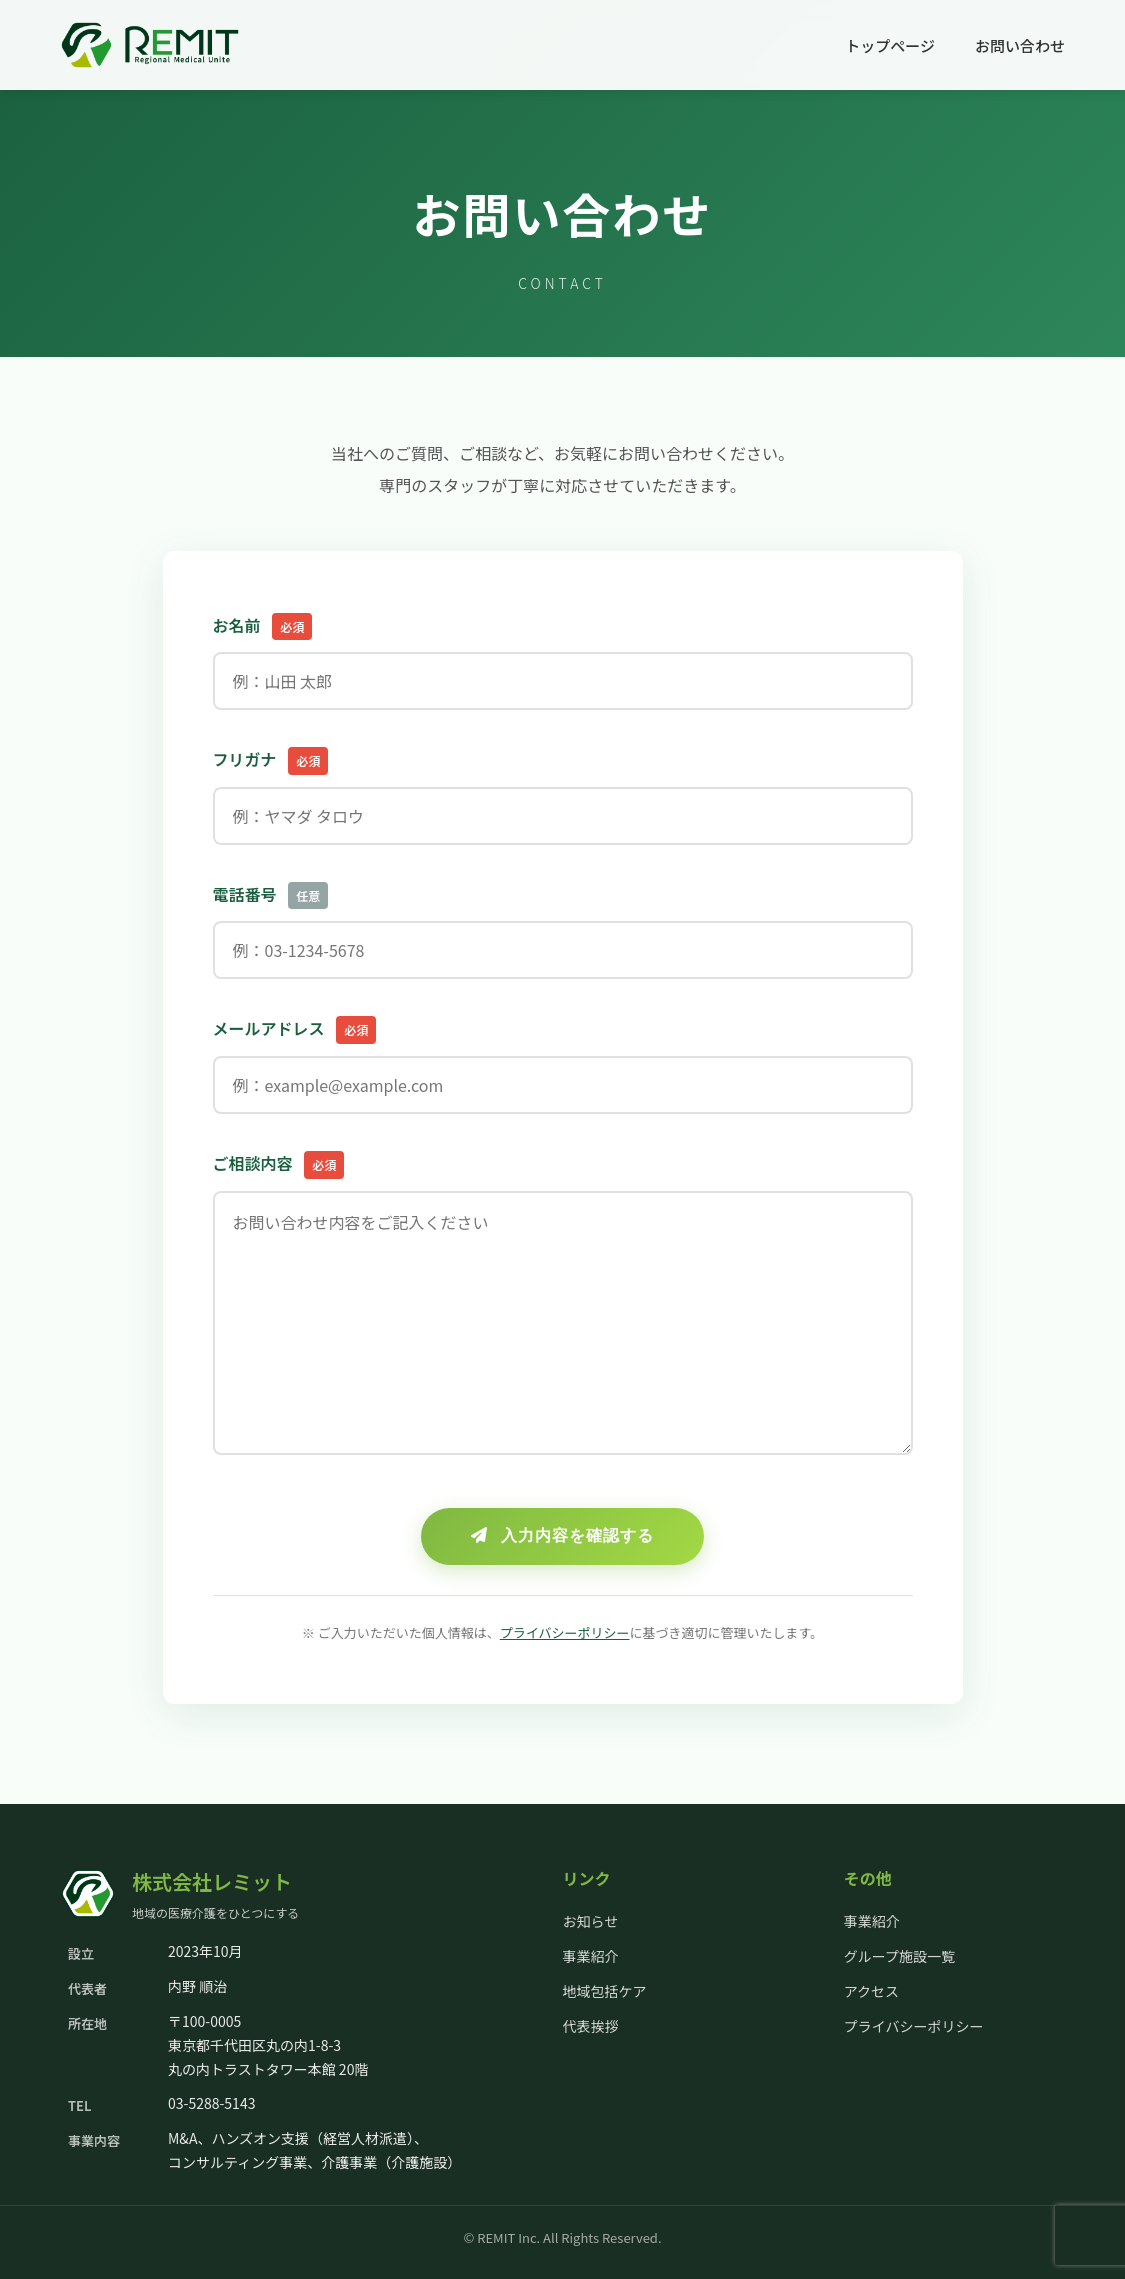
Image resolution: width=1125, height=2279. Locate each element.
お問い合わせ (1020, 45)
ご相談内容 (279, 1165)
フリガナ (271, 761)
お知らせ (591, 1921)
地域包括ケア (605, 1991)
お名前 (263, 627)
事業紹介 (591, 1956)
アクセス (871, 1991)
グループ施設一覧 (899, 1956)
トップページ (890, 45)
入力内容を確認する (562, 1535)
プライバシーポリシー (565, 1632)
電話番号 (271, 896)
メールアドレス (295, 1030)
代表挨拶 (591, 2026)
